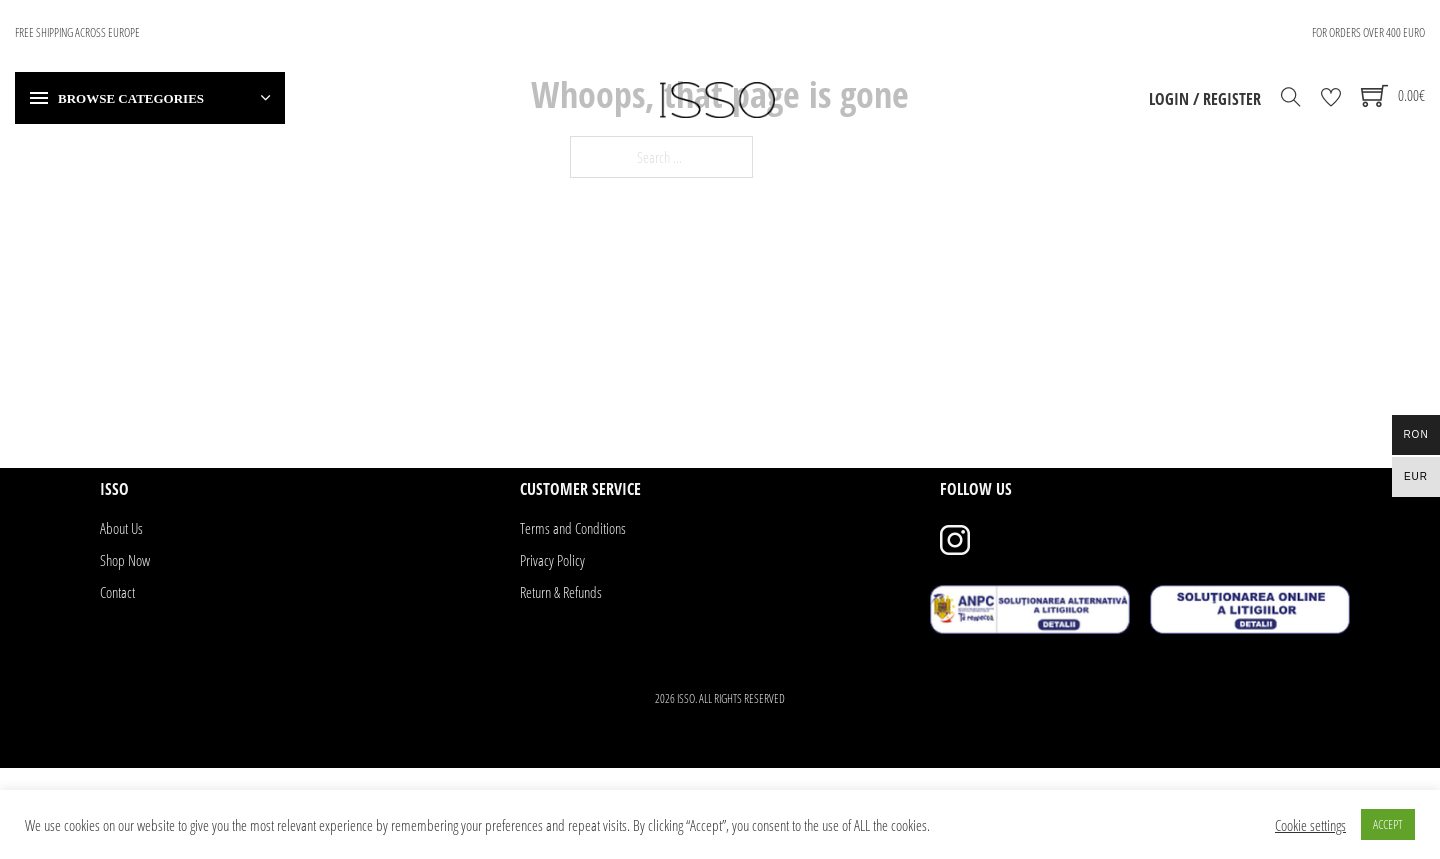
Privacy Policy (552, 560)
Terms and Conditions (573, 528)
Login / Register (1205, 99)
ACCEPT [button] (1388, 824)
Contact (117, 592)
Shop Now (125, 560)
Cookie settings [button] (1310, 825)
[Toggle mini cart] (1393, 95)
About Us (121, 528)
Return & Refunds (561, 592)
